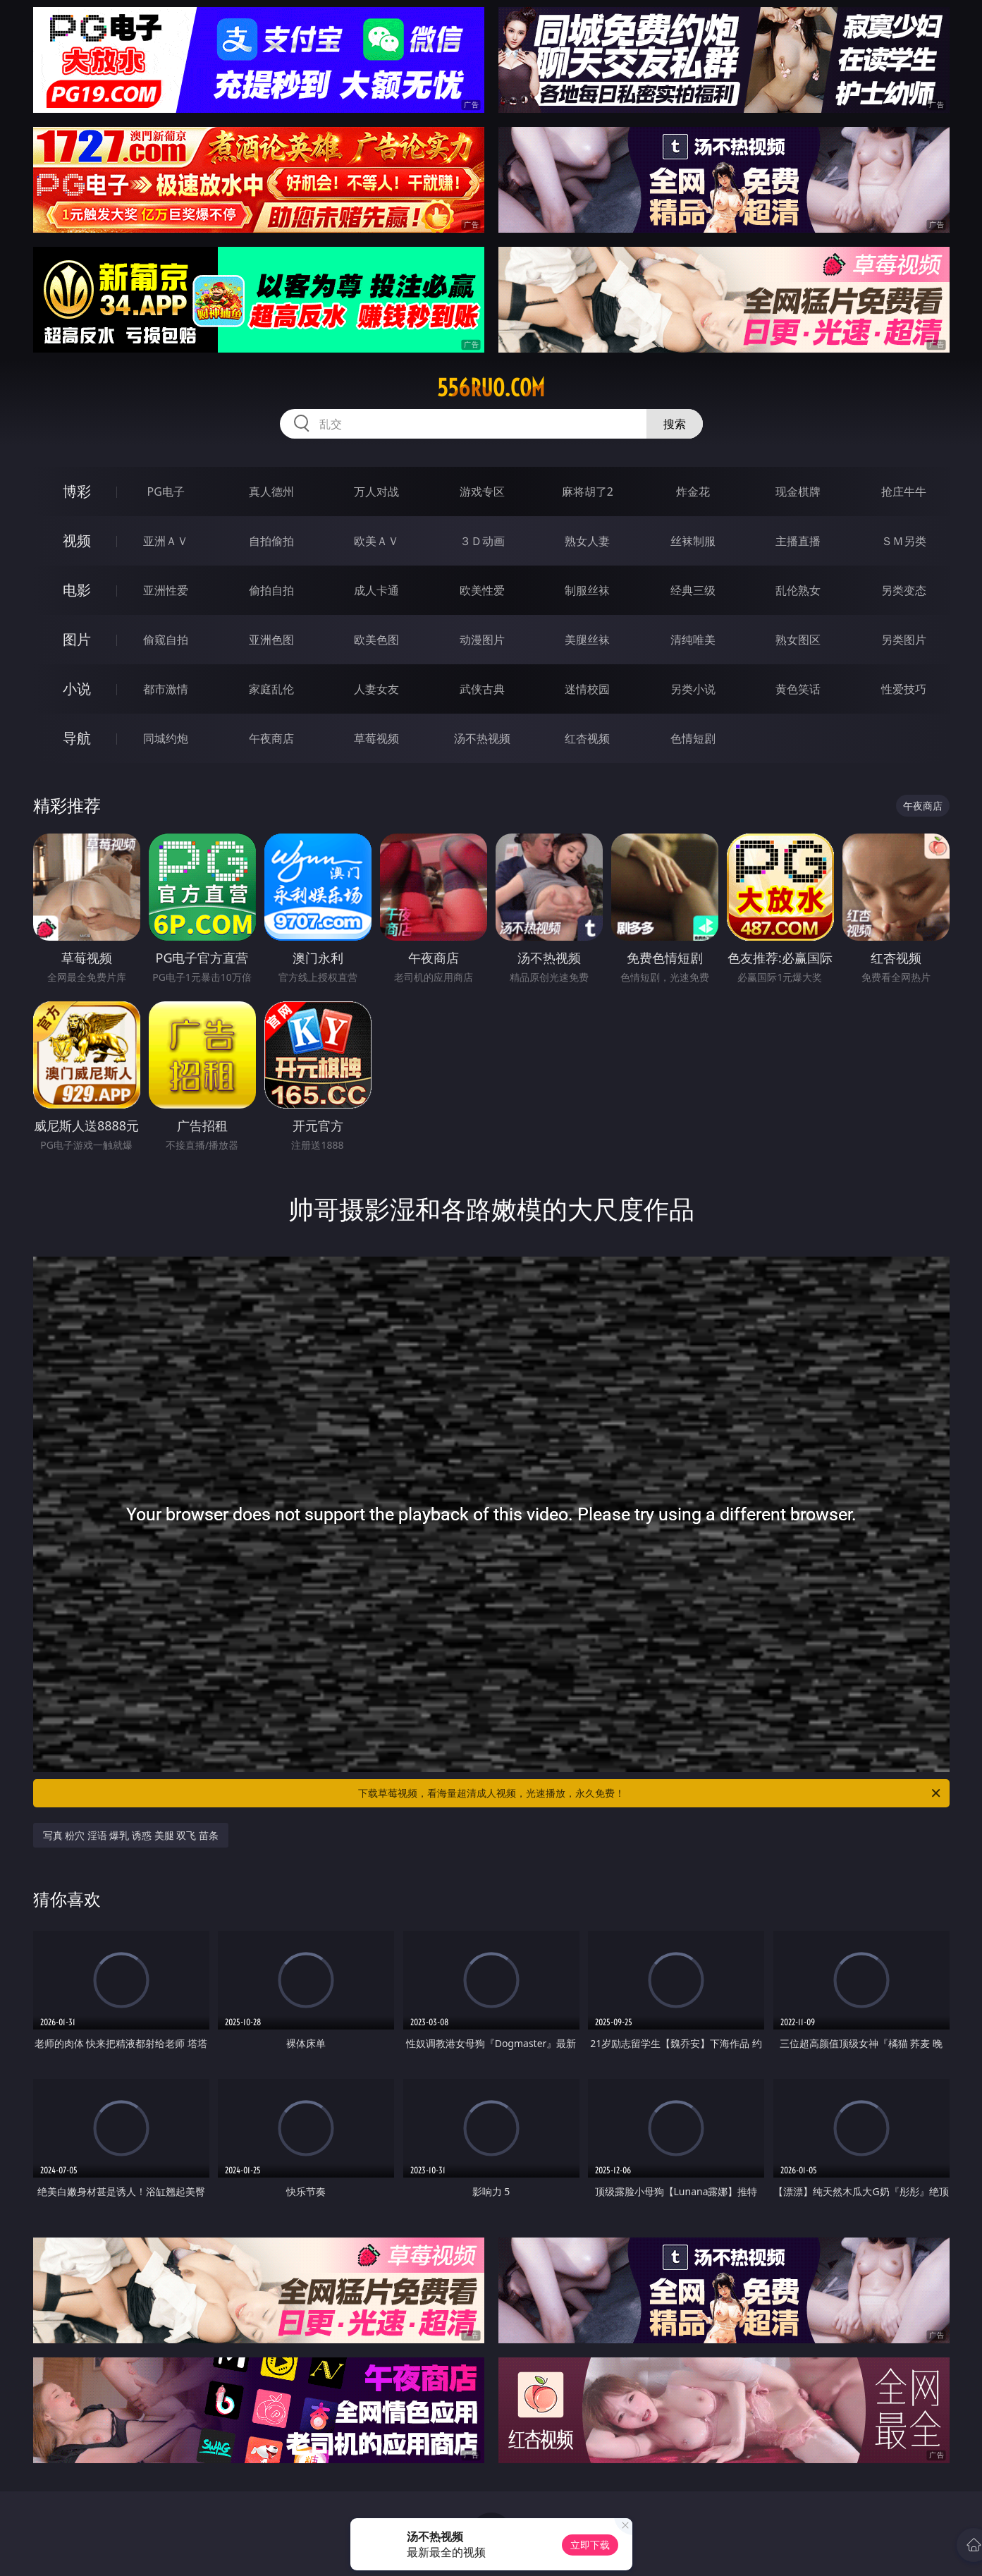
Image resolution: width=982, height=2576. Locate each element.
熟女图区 (798, 639)
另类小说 (693, 689)
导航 (77, 737)
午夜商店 (271, 738)
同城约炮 (165, 738)
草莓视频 (376, 738)
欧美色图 (376, 639)
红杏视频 (587, 738)
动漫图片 (482, 639)
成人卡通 (376, 590)
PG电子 (166, 491)
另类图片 (903, 639)
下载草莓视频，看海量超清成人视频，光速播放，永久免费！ (650, 1793)
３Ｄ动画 (482, 541)
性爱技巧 (903, 689)
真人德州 (271, 491)
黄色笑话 (798, 689)
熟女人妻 (587, 541)
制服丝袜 (587, 590)
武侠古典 (482, 689)
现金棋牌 (798, 491)
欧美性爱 (482, 590)
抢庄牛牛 (903, 491)
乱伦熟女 (798, 590)
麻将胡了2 (587, 491)
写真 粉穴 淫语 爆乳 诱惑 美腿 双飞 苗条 (131, 1835)
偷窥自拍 (165, 639)
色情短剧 (693, 738)
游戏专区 (482, 491)
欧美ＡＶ (376, 541)
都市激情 (165, 689)
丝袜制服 (693, 541)
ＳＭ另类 (903, 541)
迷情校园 (587, 689)
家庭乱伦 (271, 689)
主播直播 (798, 541)
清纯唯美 (693, 639)
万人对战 (376, 491)
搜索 (674, 424)
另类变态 (903, 590)
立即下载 (590, 2544)
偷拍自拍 (271, 590)
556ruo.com (491, 388)
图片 (77, 639)
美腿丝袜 (587, 639)
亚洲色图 (271, 639)
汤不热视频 (482, 738)
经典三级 (693, 590)
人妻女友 (376, 689)
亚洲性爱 (165, 590)
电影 (77, 589)
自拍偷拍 (271, 541)
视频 (77, 540)
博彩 (77, 491)
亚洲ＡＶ (165, 541)
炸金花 (693, 491)
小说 (77, 688)
